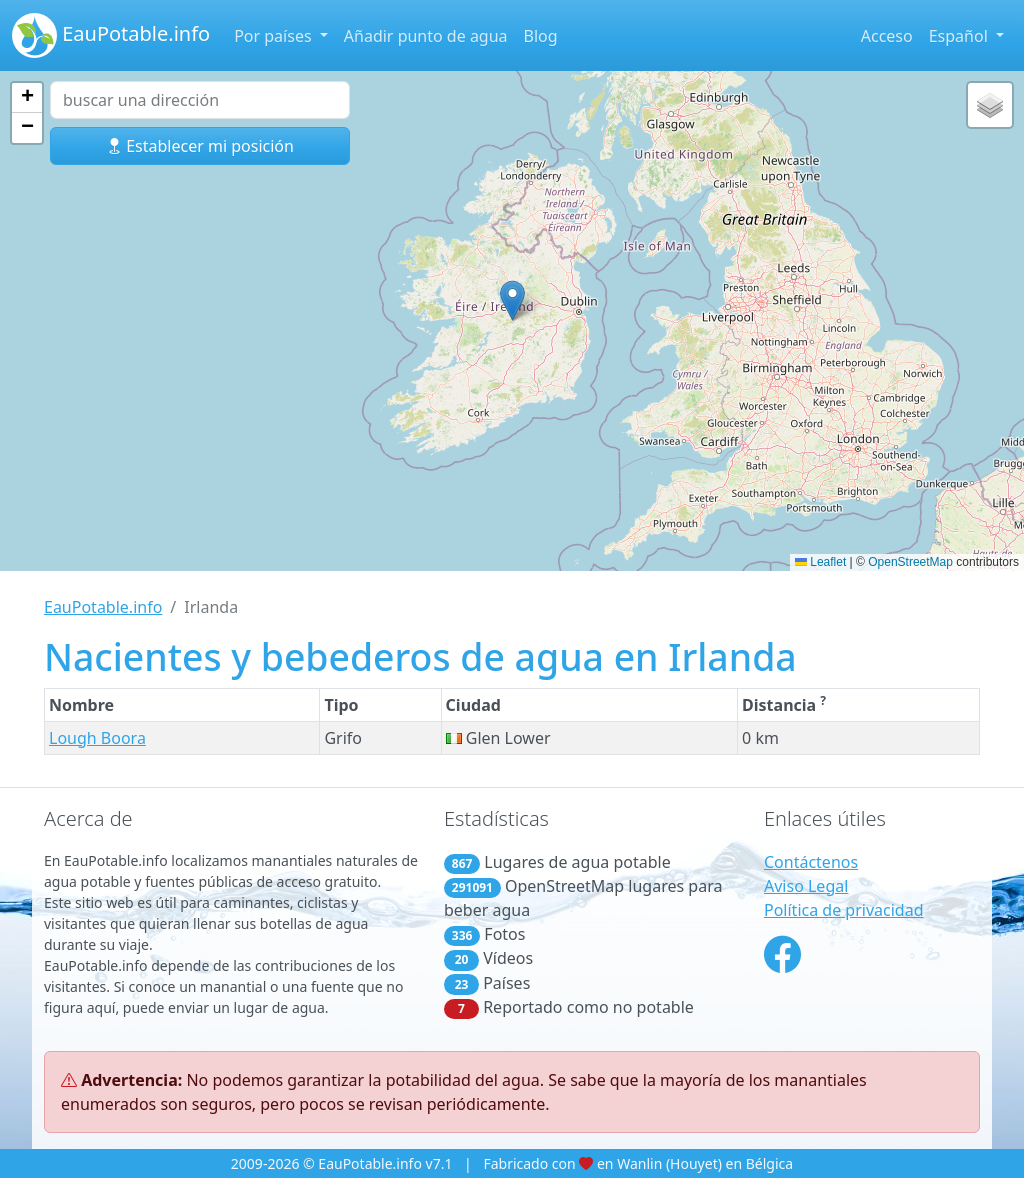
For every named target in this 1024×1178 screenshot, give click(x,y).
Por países (275, 36)
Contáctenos (811, 862)
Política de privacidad (844, 910)
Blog (541, 36)
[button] (512, 300)
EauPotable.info (111, 35)
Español (960, 36)
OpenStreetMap (910, 562)
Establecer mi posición (200, 146)
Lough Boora (97, 738)
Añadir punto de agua (426, 36)
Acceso (887, 36)
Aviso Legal (806, 886)
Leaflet (820, 562)
